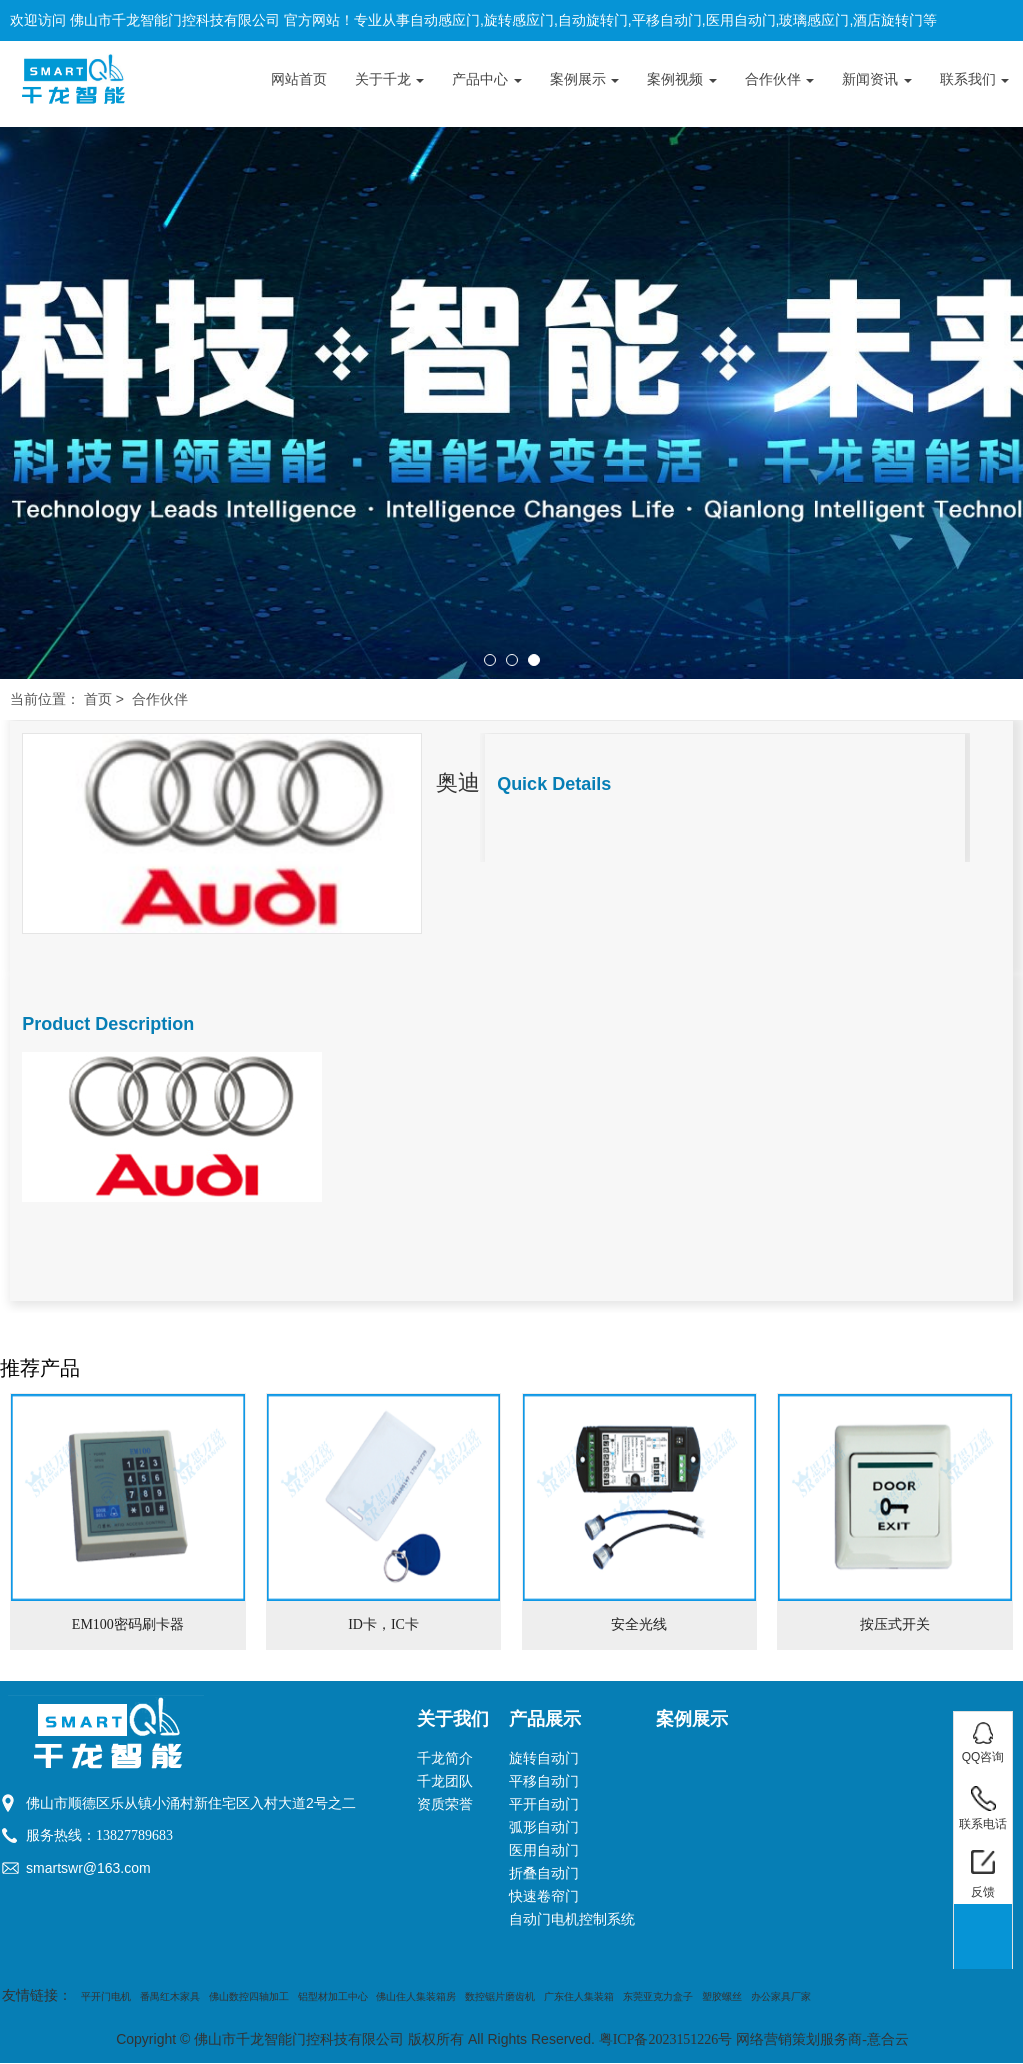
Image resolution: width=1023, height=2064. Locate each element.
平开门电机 (106, 1996)
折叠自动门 (544, 1873)
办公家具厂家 (781, 1996)
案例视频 (682, 79)
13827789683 (134, 1835)
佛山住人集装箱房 (416, 1996)
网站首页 (299, 79)
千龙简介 (445, 1758)
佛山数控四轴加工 (249, 1996)
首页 (98, 699)
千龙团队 (445, 1781)
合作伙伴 (780, 79)
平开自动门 (544, 1804)
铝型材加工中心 (333, 1996)
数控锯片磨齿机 (500, 1996)
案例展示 (585, 79)
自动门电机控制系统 (572, 1919)
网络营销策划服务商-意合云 (822, 2039)
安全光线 (639, 1624)
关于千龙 (390, 79)
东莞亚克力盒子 (658, 1996)
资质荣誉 (445, 1804)
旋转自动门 (544, 1758)
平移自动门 (544, 1781)
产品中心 (487, 79)
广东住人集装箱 (579, 1996)
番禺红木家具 (170, 1996)
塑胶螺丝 (722, 1996)
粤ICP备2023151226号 (666, 2039)
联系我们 (975, 79)
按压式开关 (895, 1624)
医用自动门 (544, 1850)
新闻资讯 (877, 79)
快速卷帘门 (544, 1896)
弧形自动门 (544, 1827)
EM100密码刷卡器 (128, 1624)
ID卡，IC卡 (383, 1624)
